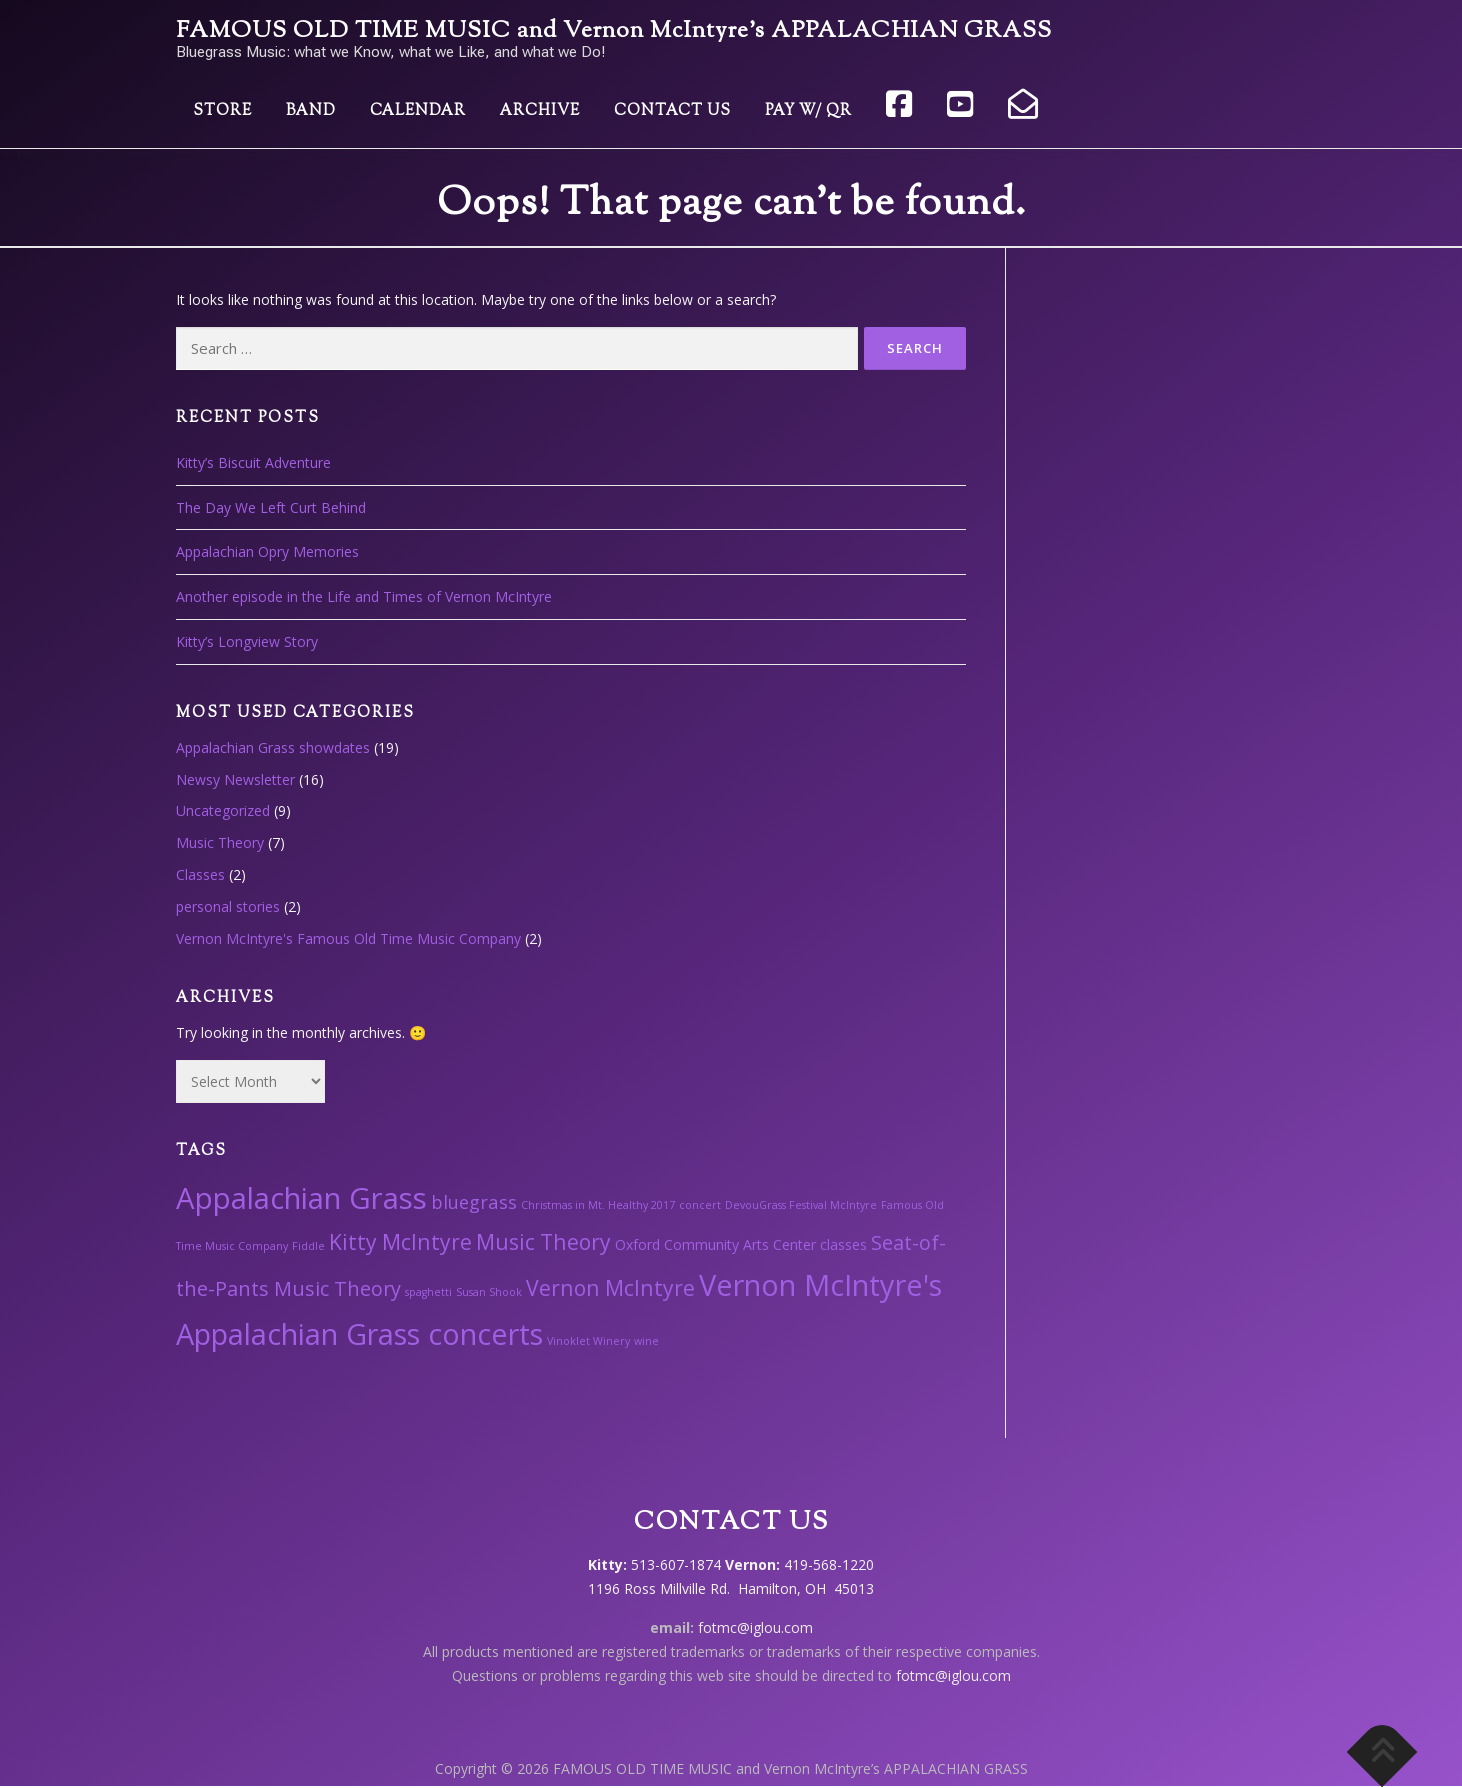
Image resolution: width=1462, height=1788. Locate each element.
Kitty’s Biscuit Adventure (253, 462)
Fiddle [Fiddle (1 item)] (308, 1246)
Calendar (418, 111)
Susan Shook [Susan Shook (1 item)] (489, 1292)
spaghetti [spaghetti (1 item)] (428, 1292)
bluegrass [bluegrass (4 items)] (474, 1201)
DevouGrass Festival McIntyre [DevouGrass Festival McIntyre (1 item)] (801, 1205)
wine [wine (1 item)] (646, 1341)
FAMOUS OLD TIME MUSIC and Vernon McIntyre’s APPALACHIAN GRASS (614, 31)
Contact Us (672, 111)
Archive (540, 111)
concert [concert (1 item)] (700, 1205)
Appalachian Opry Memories (267, 551)
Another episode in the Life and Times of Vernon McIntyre (364, 596)
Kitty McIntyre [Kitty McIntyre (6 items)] (400, 1241)
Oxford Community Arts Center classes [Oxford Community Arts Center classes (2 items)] (741, 1244)
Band (311, 111)
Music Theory (220, 842)
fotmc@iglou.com (755, 1627)
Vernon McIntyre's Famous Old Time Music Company (348, 938)
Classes (200, 874)
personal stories (228, 906)
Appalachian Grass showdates (273, 747)
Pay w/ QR (808, 111)
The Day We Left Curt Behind (271, 507)
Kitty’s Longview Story (247, 641)
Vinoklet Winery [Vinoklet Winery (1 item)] (588, 1341)
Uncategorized (223, 810)
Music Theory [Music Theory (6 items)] (543, 1241)
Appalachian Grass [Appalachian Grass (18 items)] (301, 1198)
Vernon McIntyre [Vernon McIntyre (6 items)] (610, 1287)
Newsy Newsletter (235, 779)
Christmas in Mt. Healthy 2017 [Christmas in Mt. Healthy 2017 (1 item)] (598, 1205)
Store (222, 111)
